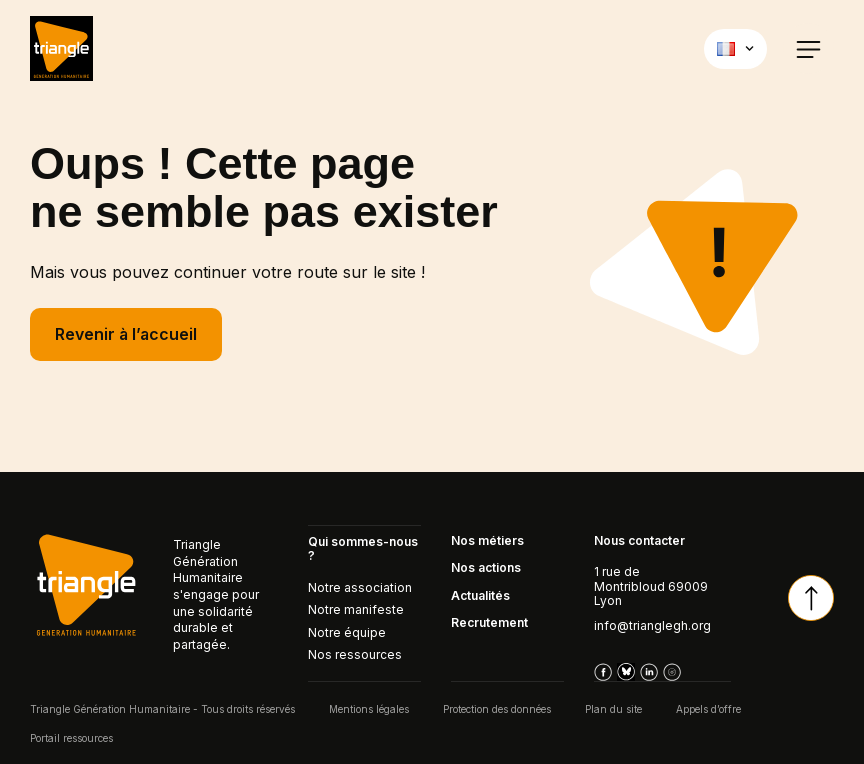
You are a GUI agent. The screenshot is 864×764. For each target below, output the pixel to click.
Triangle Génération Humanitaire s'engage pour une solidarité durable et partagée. (216, 594)
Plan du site (613, 708)
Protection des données (497, 708)
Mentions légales (369, 708)
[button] (808, 48)
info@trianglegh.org (652, 625)
